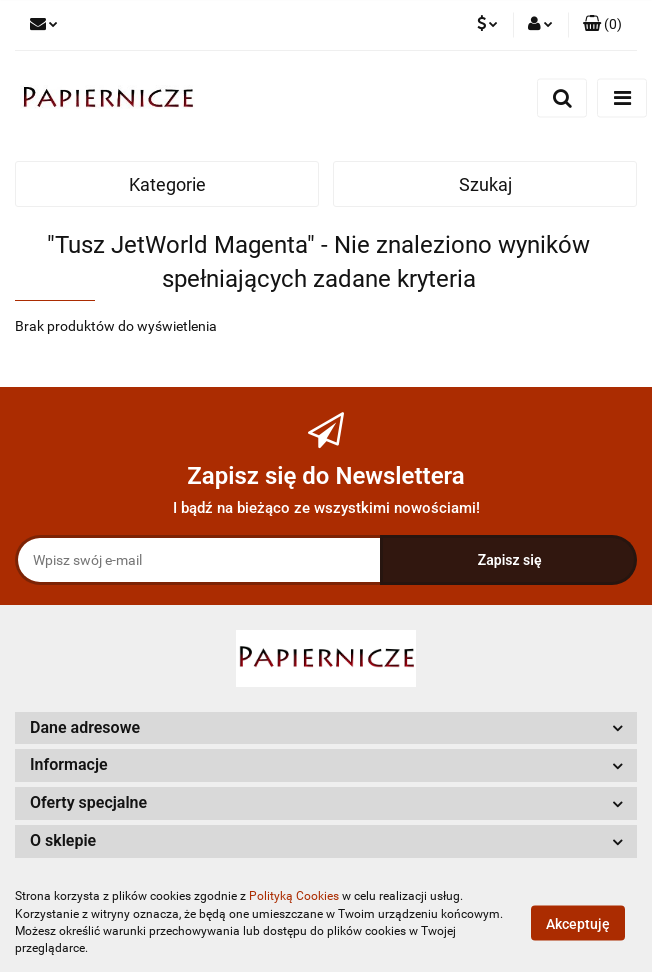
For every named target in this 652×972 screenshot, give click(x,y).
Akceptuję (578, 923)
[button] (326, 728)
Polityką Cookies (294, 896)
